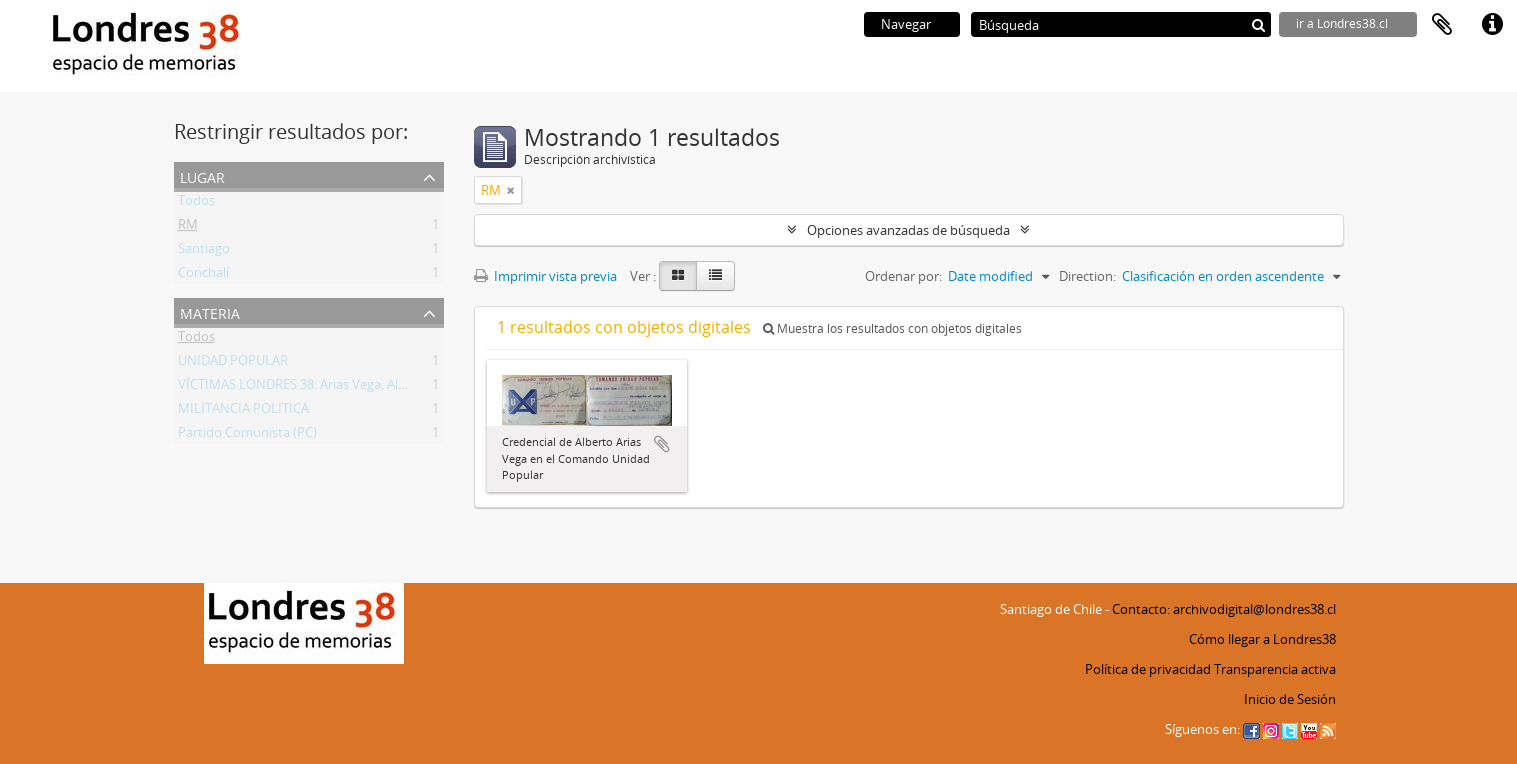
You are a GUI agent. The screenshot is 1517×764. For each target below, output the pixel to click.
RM (188, 228)
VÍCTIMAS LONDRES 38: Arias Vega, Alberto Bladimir (330, 388)
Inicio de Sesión (1290, 699)
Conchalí (203, 276)
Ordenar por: (903, 276)
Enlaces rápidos (1492, 25)
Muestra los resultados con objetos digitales (892, 328)
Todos (196, 204)
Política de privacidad (1148, 669)
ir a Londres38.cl (1342, 23)
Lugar (202, 175)
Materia (210, 311)
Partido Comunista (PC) (247, 436)
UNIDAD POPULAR (233, 364)
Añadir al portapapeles (662, 444)
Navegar (906, 24)
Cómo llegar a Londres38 (1262, 639)
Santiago (204, 252)
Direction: (1087, 276)
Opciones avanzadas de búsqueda (908, 230)
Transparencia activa (1275, 669)
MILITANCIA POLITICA (243, 412)
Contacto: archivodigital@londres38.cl (1224, 609)
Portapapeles (1442, 25)
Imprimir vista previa (545, 276)
